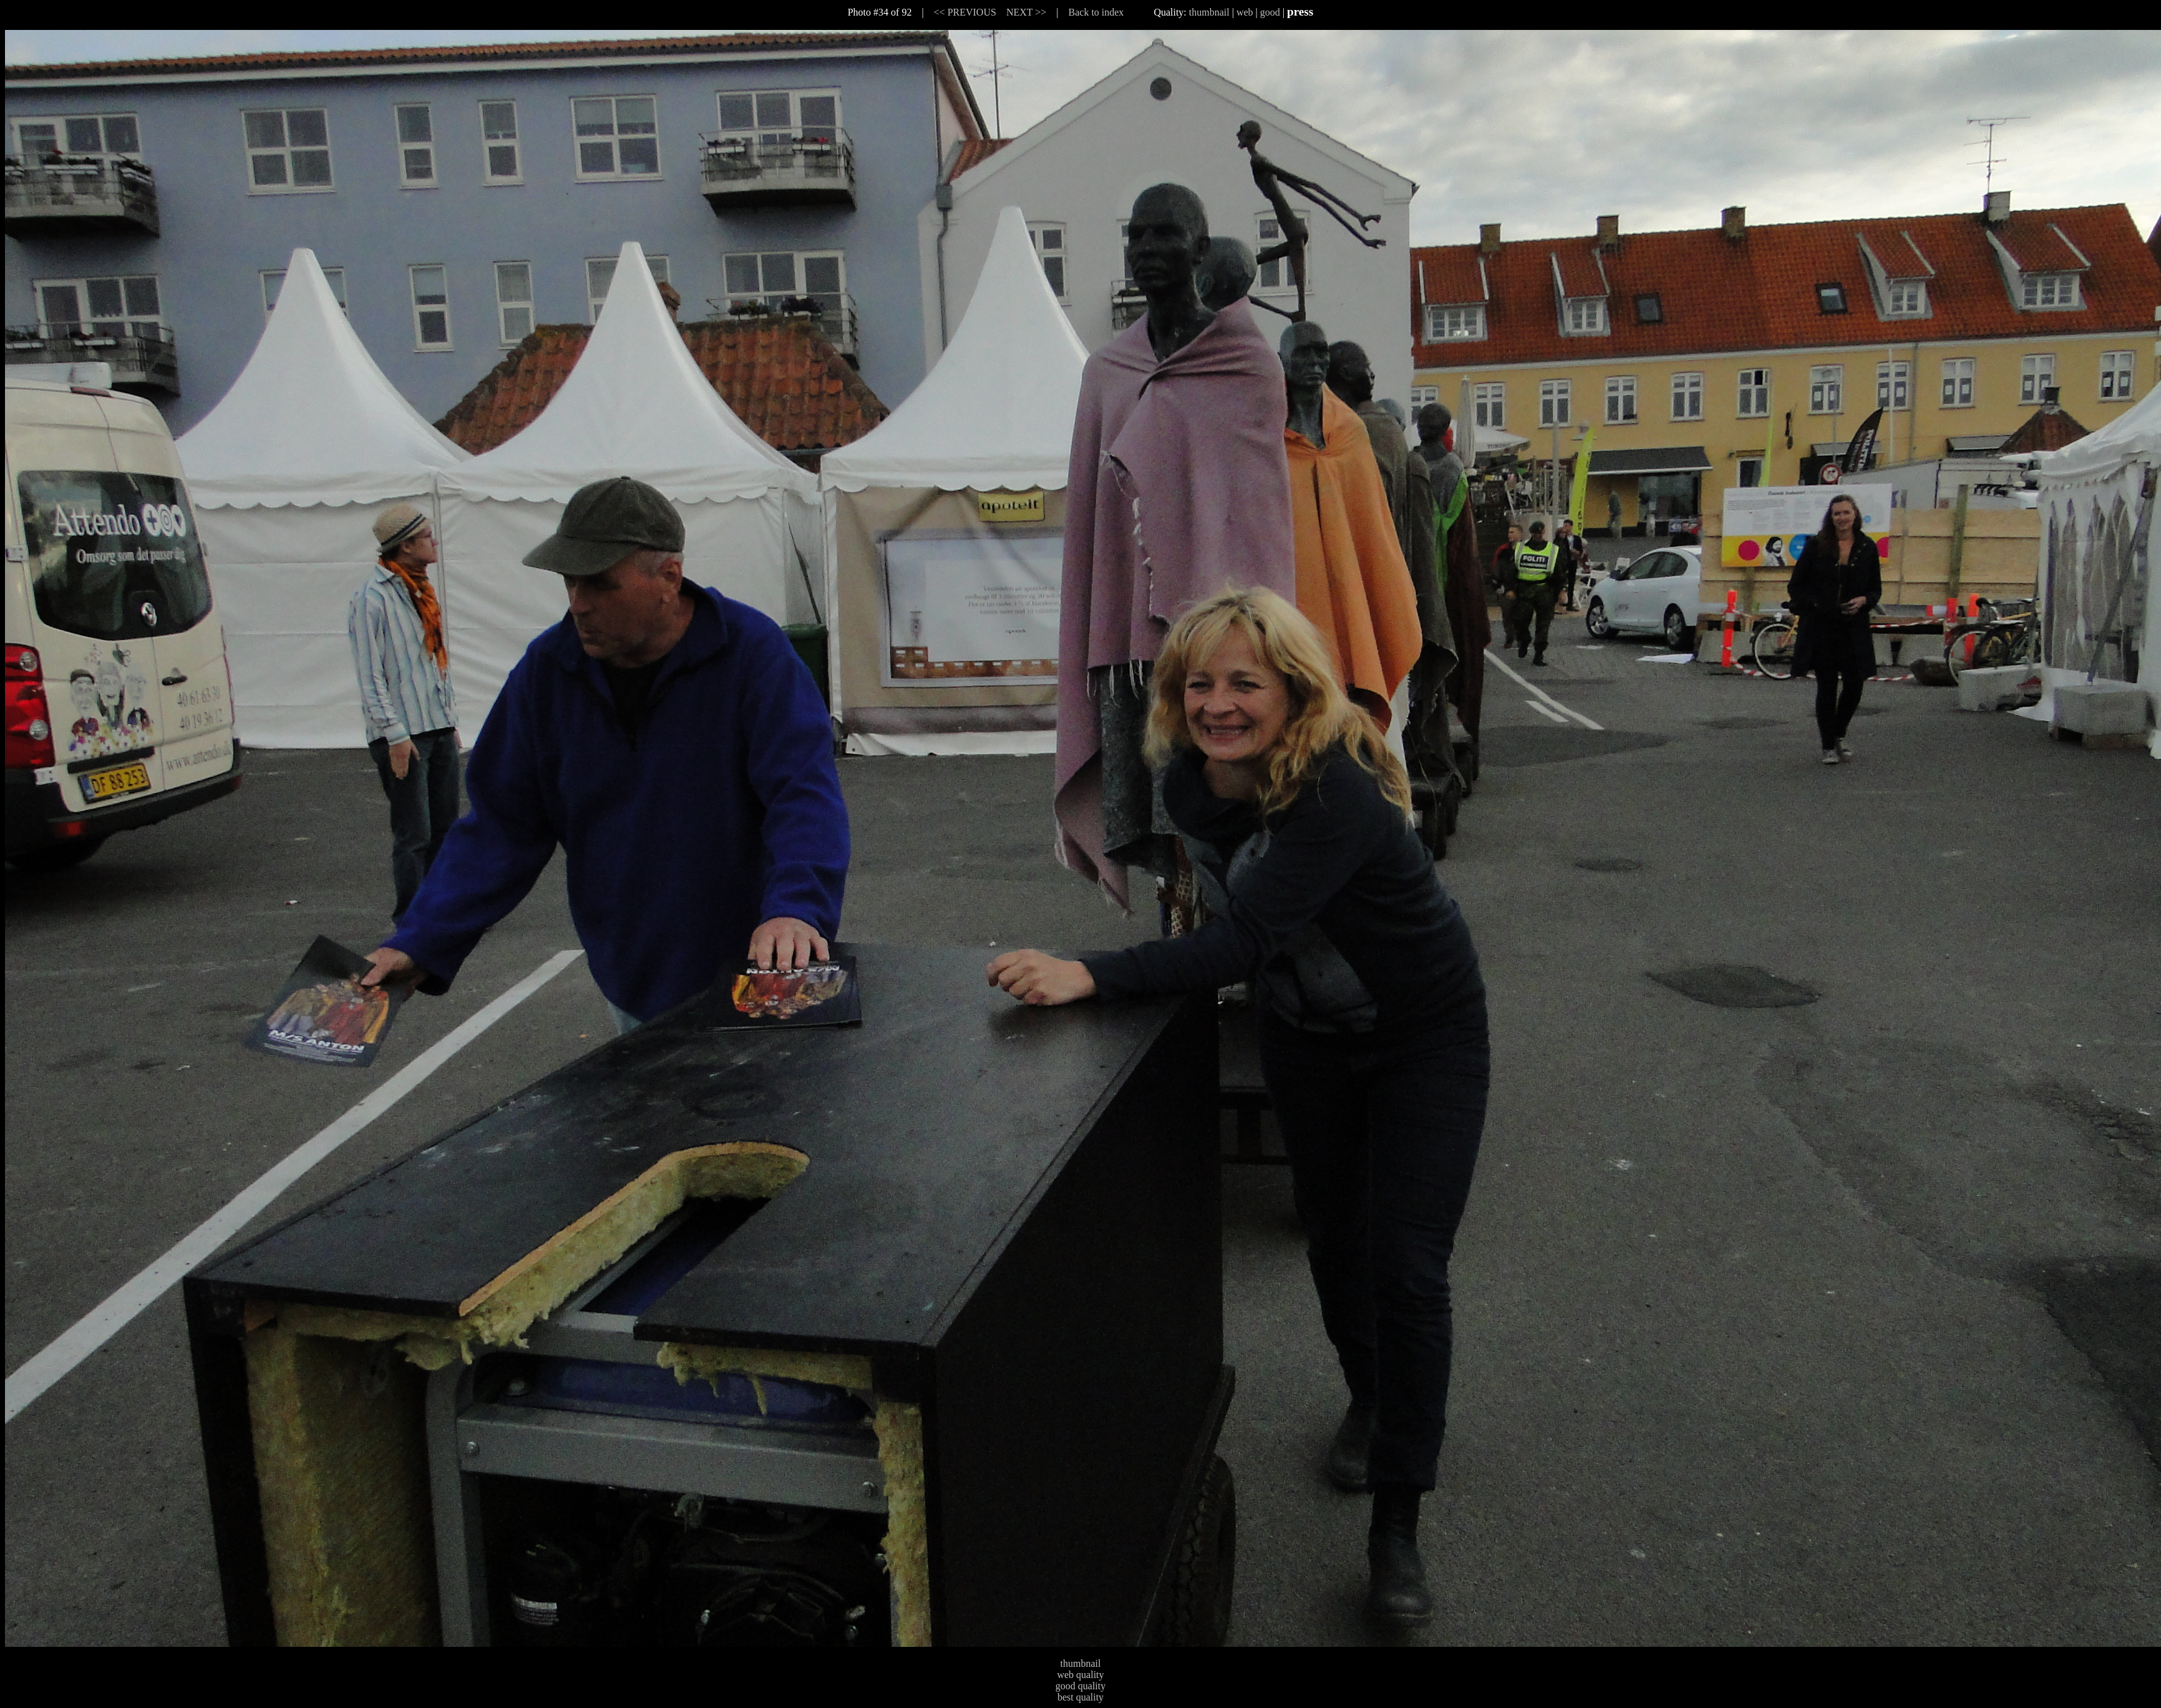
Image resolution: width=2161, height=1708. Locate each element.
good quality (1080, 1686)
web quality (1080, 1674)
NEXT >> (1026, 12)
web (1244, 12)
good (1270, 12)
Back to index (1096, 12)
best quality (1080, 1697)
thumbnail (1209, 12)
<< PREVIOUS (965, 12)
